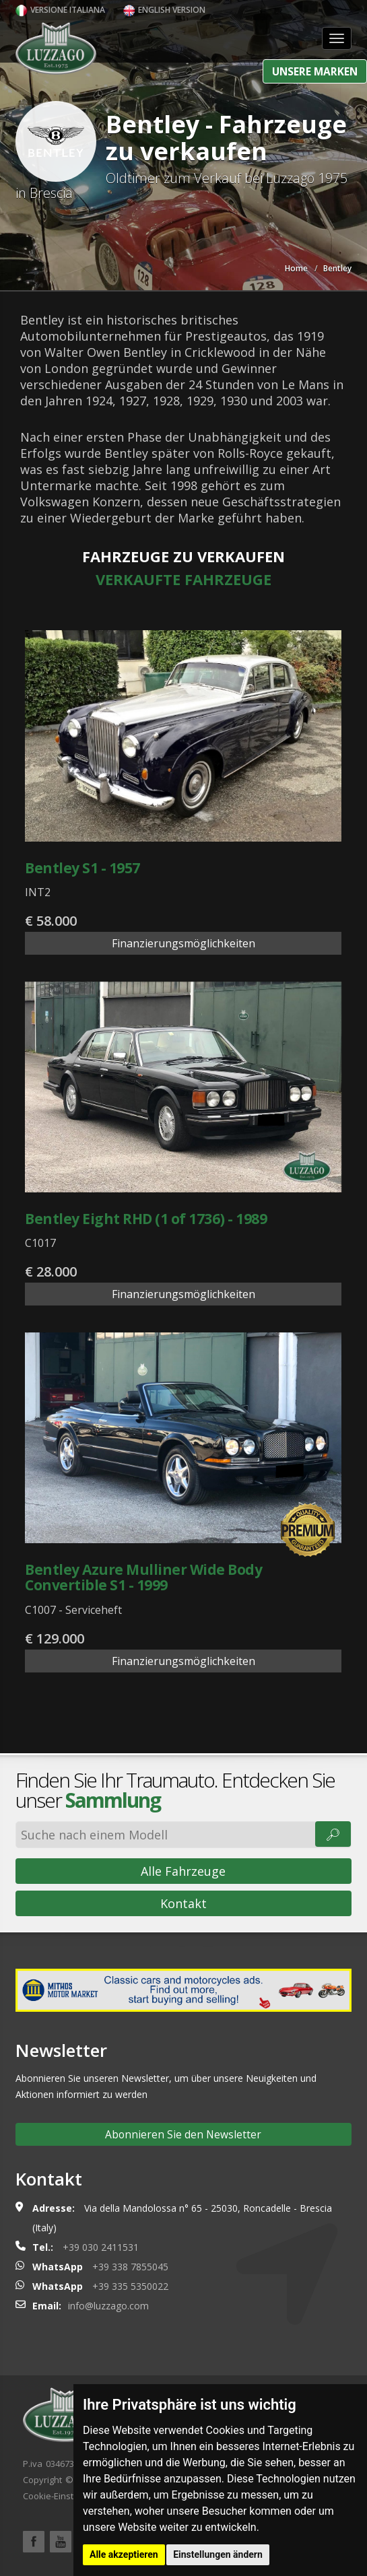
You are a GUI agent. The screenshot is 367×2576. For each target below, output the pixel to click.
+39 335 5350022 (130, 2286)
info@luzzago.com (108, 2305)
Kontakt (183, 1903)
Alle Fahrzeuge (183, 1871)
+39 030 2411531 (101, 2247)
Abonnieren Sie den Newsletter (183, 2134)
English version (164, 9)
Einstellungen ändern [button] (218, 2554)
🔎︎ (333, 1834)
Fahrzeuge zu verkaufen (183, 556)
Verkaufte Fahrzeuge (183, 579)
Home (296, 268)
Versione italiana (60, 9)
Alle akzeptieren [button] (124, 2554)
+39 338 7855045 (130, 2266)
